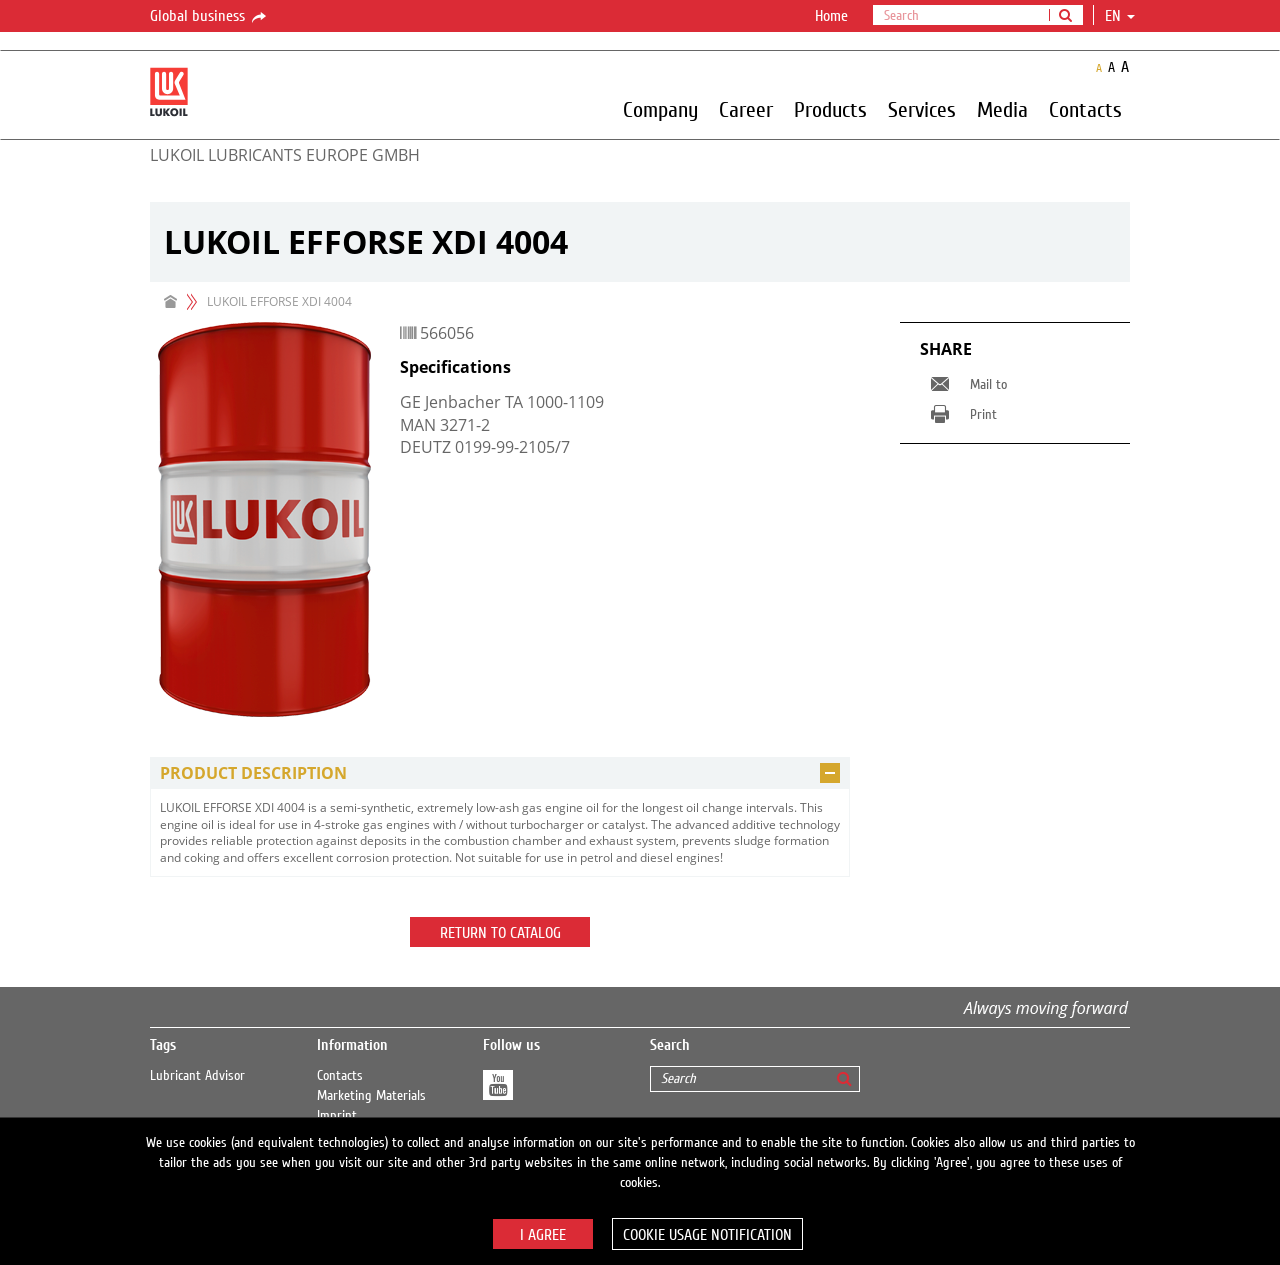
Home (831, 16)
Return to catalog (500, 933)
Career (746, 109)
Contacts (1085, 109)
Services (922, 109)
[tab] (500, 773)
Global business (209, 17)
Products (830, 109)
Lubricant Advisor (197, 1076)
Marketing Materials (371, 1096)
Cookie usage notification (707, 1235)
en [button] (1120, 16)
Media (1002, 109)
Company (660, 109)
